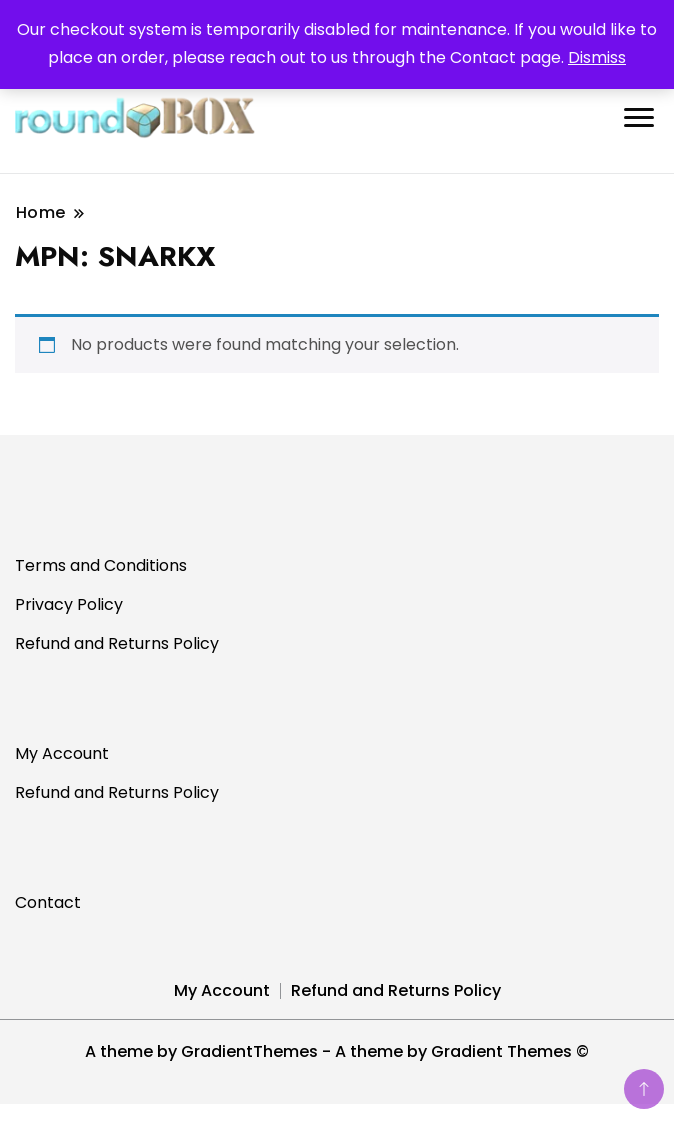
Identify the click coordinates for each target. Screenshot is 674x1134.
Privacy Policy (69, 604)
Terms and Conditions (101, 565)
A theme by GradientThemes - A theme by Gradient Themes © (337, 1051)
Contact (48, 902)
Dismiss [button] (597, 57)
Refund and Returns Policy (117, 643)
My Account (62, 753)
